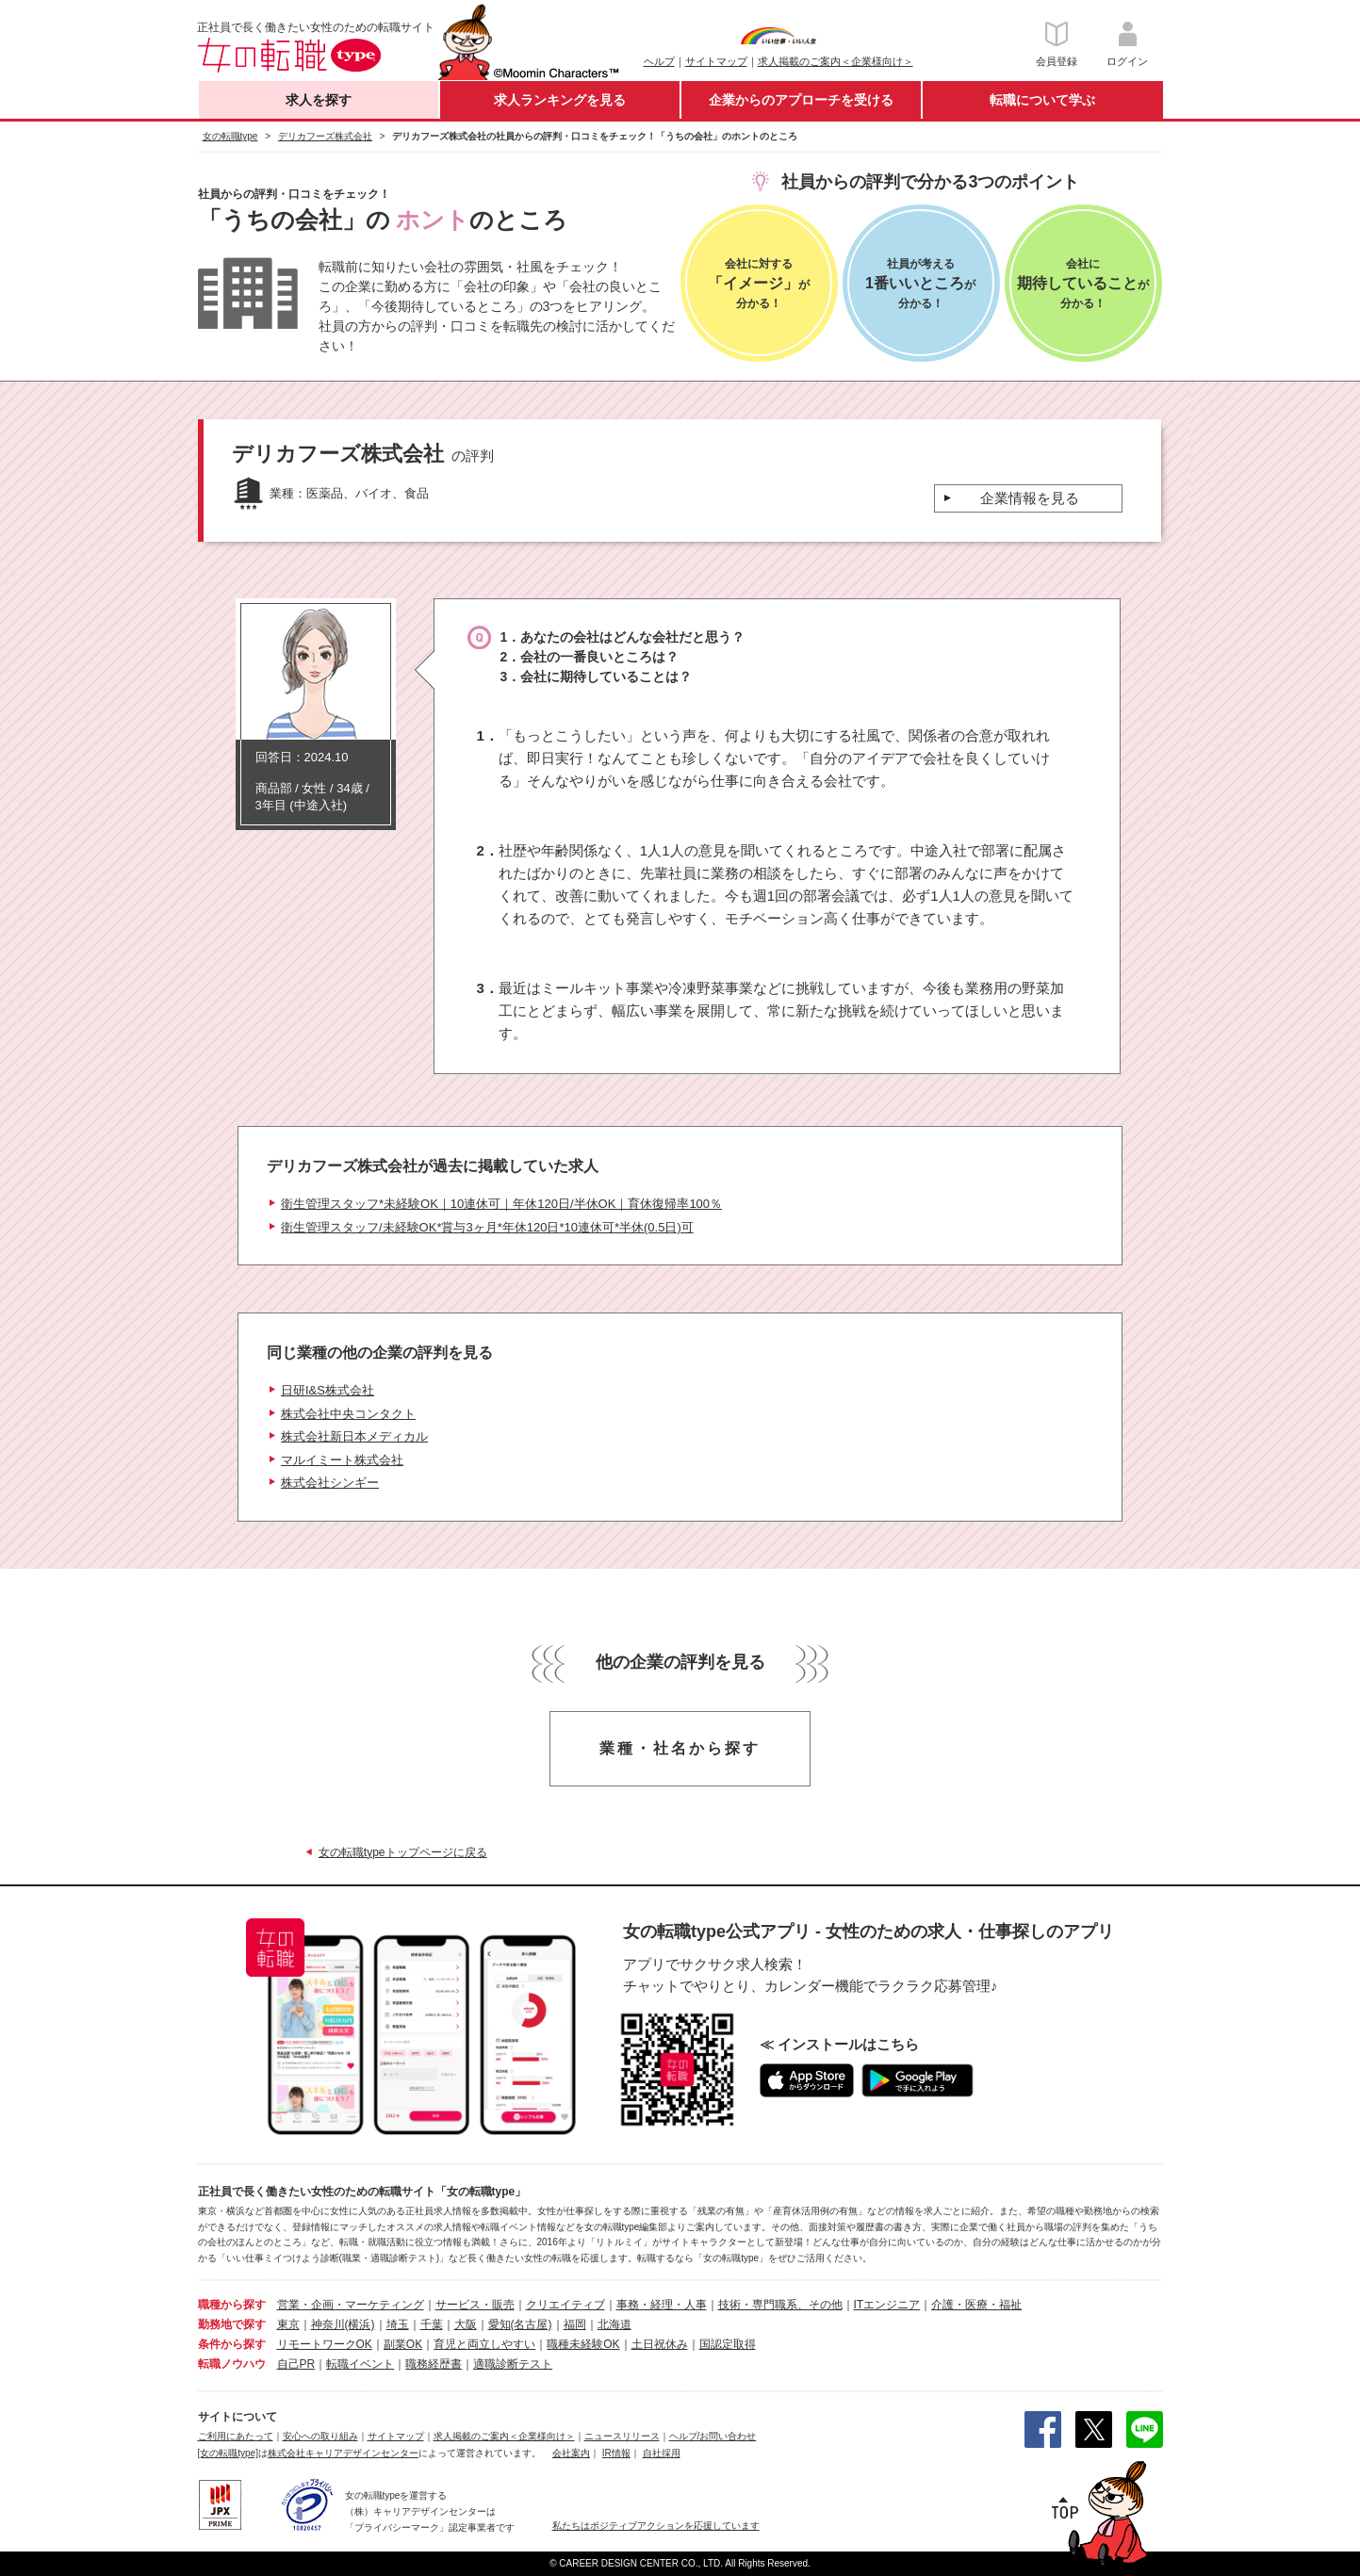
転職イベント (360, 2364)
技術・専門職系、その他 (780, 2304)
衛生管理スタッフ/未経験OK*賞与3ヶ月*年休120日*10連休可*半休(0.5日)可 (487, 1227)
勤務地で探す (232, 2324)
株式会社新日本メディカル (354, 1436)
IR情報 (616, 2453)
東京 (288, 2324)
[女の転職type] (228, 2453)
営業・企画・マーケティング (350, 2304)
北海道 (614, 2324)
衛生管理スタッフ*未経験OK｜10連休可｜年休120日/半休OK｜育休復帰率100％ (501, 1204)
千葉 (431, 2324)
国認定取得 (727, 2344)
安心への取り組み (320, 2436)
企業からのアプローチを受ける (801, 99)
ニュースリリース (622, 2436)
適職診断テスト (512, 2364)
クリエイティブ (565, 2304)
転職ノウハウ (232, 2364)
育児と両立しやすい (484, 2344)
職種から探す (232, 2304)
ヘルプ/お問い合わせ (713, 2436)
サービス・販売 (475, 2304)
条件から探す (232, 2344)
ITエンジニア (887, 2304)
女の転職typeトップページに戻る (403, 1852)
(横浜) (360, 2324)
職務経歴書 (433, 2364)
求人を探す (319, 99)
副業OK (403, 2344)
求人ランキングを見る (560, 99)
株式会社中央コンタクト (348, 1414)
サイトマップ (716, 61)
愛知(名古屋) (520, 2324)
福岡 (575, 2324)
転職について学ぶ (1042, 99)
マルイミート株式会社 (342, 1460)
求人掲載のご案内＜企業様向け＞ (835, 61)
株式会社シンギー (330, 1482)
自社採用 (661, 2453)
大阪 (465, 2324)
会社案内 (571, 2453)
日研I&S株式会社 (327, 1390)
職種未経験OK (583, 2344)
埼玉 (397, 2324)
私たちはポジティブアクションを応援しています (656, 2525)
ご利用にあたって (235, 2436)
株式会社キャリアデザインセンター (343, 2453)
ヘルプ (659, 61)
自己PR (296, 2364)
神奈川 (328, 2324)
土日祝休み (659, 2344)
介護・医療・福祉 (976, 2304)
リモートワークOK (324, 2344)
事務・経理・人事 (661, 2304)
